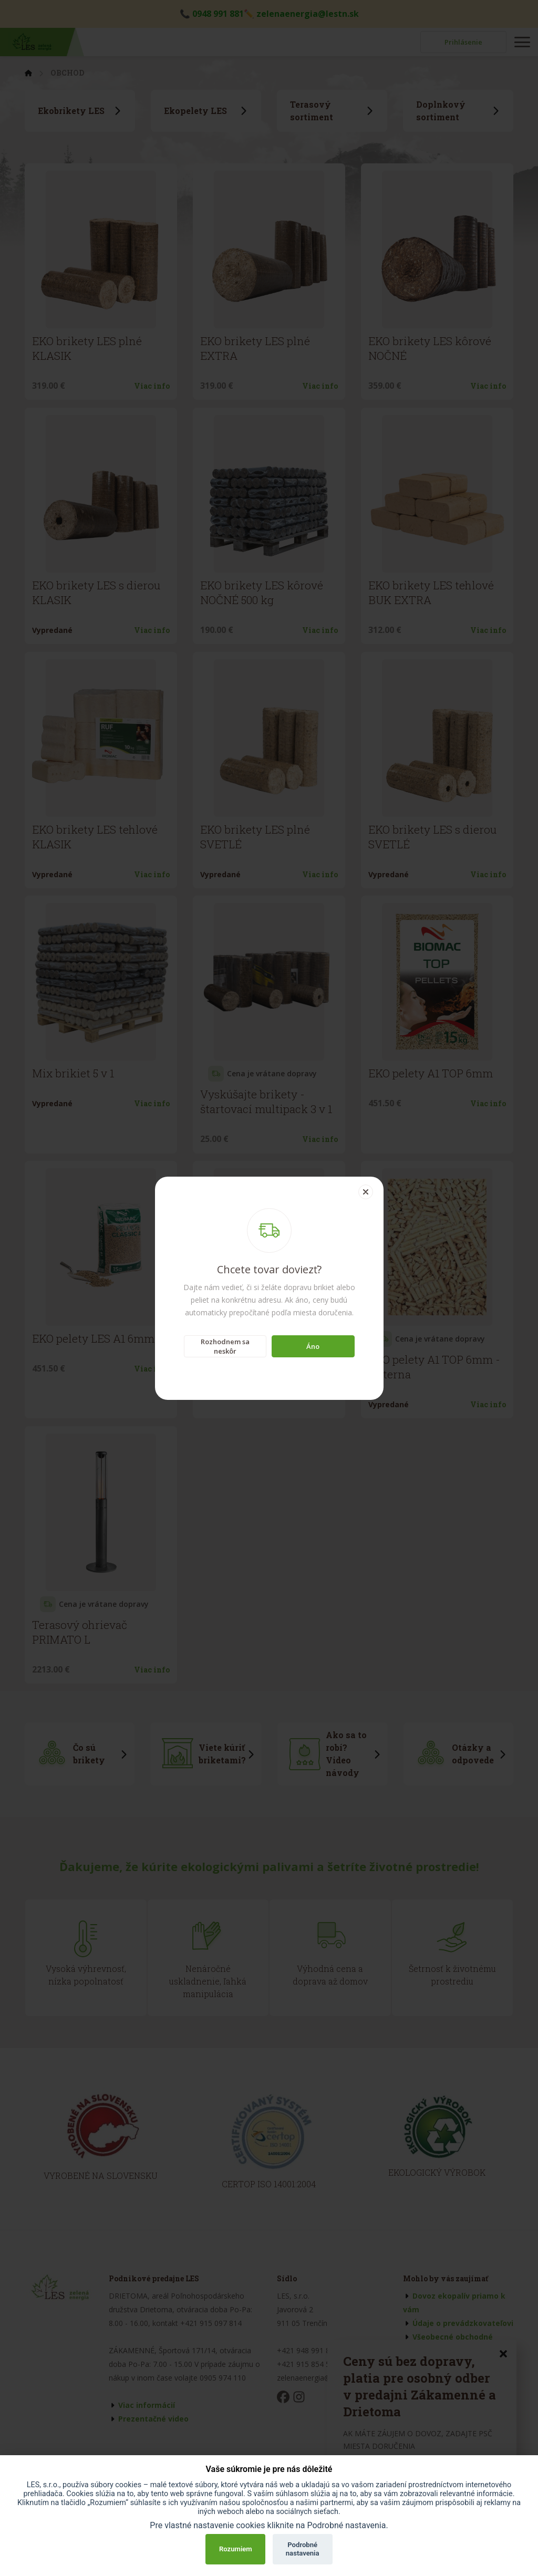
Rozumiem (235, 2549)
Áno (312, 1346)
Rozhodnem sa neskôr (225, 1346)
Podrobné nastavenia (302, 2549)
